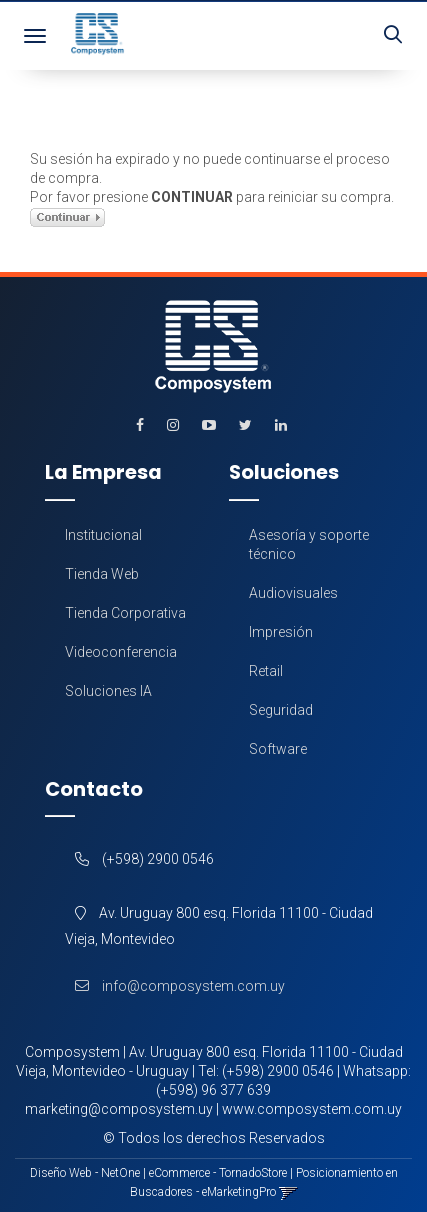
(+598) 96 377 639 (213, 1090)
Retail (266, 671)
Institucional (103, 535)
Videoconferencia (121, 652)
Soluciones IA (108, 691)
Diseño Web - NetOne (85, 1173)
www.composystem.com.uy (312, 1109)
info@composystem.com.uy (175, 986)
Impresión (281, 632)
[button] (393, 36)
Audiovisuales (293, 593)
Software (278, 749)
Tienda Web (102, 574)
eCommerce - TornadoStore (218, 1173)
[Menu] (35, 36)
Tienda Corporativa (125, 613)
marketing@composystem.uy (119, 1109)
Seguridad (281, 710)
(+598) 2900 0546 (278, 1071)
